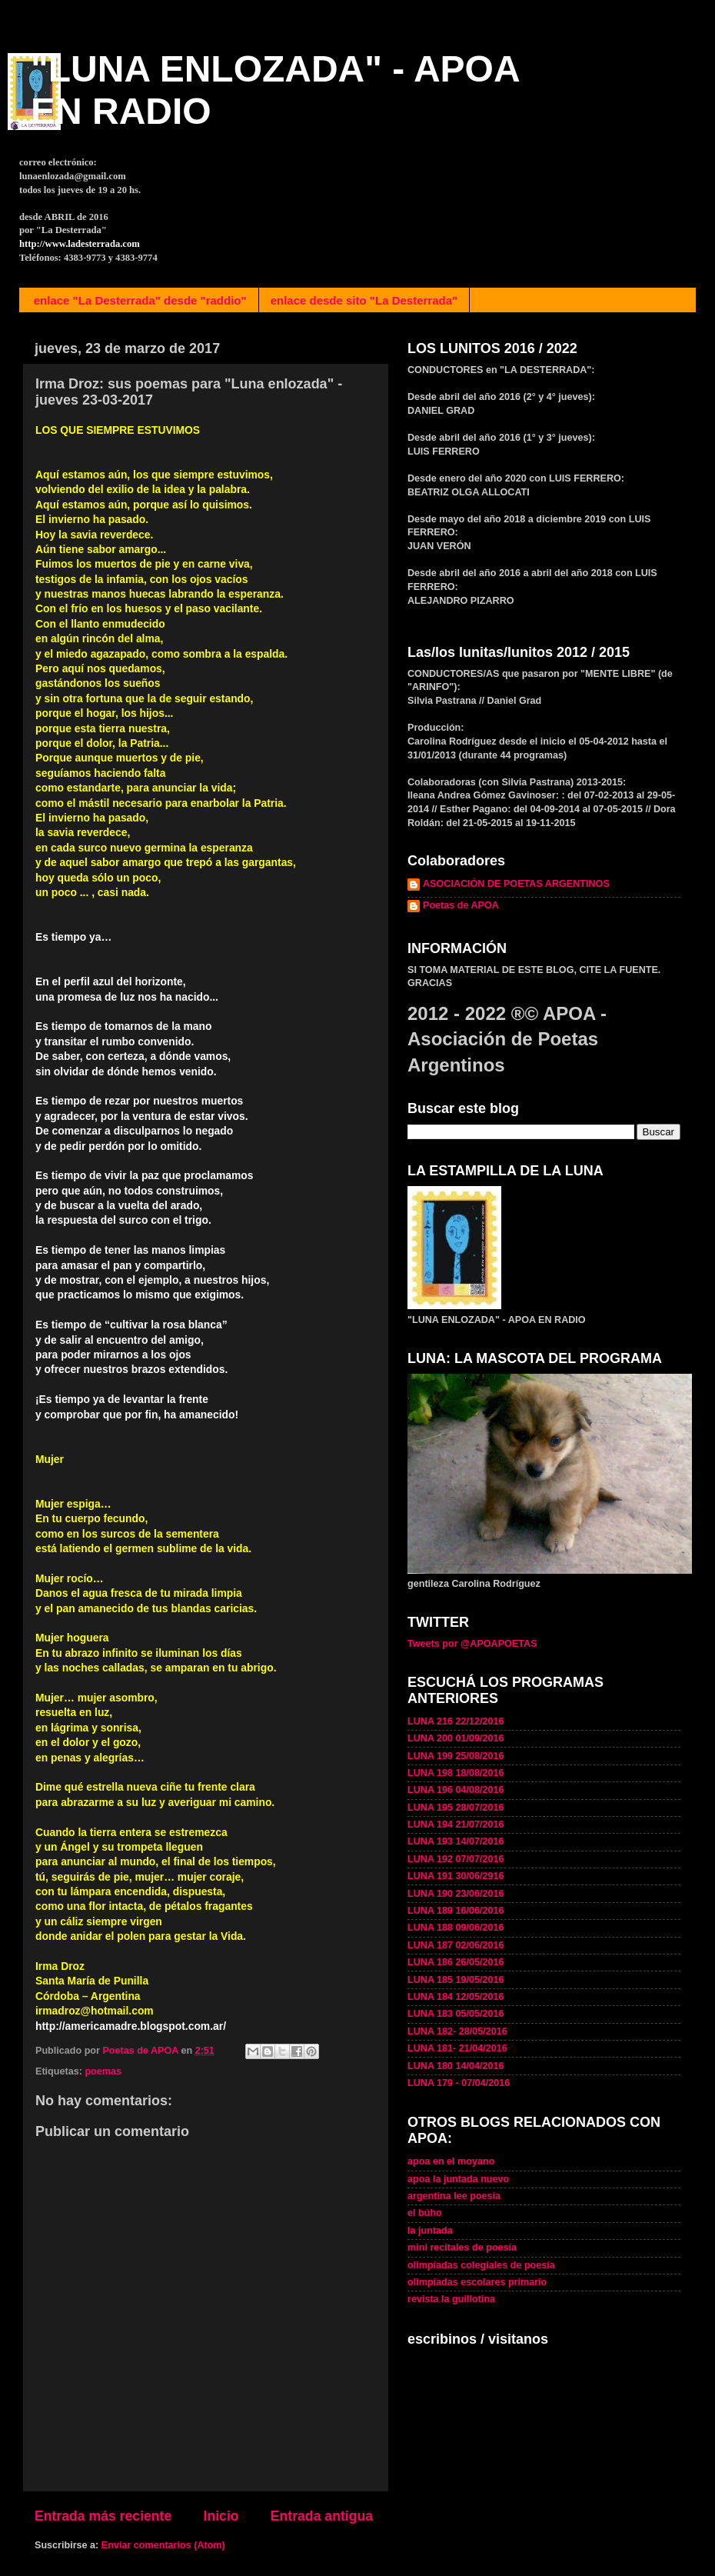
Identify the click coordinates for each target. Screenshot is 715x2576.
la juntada (430, 2230)
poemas (103, 2071)
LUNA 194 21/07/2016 (455, 1824)
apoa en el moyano (450, 2161)
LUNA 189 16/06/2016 (455, 1910)
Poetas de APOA (461, 905)
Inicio (221, 2516)
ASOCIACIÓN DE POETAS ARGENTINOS (516, 883)
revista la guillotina (451, 2299)
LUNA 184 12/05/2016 (455, 1996)
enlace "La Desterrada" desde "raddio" (140, 300)
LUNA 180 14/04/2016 (455, 2066)
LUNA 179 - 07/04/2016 (458, 2083)
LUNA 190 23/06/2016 (455, 1893)
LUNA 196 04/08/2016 (455, 1790)
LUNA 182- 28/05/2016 (457, 2031)
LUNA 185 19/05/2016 (455, 1979)
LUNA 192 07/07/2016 (455, 1859)
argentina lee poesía (453, 2196)
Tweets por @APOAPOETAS (472, 1643)
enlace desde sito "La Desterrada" (364, 300)
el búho (424, 2213)
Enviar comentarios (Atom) (163, 2545)
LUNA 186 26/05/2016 (455, 1962)
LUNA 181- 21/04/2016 (457, 2048)
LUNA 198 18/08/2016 (455, 1773)
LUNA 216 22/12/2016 (455, 1721)
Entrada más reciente (103, 2516)
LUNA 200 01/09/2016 (455, 1738)
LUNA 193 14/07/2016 (455, 1841)
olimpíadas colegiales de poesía (481, 2265)
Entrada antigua (322, 2516)
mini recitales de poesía (462, 2247)
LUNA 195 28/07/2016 (455, 1807)
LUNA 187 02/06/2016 (455, 1945)
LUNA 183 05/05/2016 (455, 2013)
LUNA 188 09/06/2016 (455, 1927)
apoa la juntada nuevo (458, 2179)
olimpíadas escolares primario (477, 2282)
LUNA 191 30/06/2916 (455, 1876)
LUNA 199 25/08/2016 (455, 1756)
